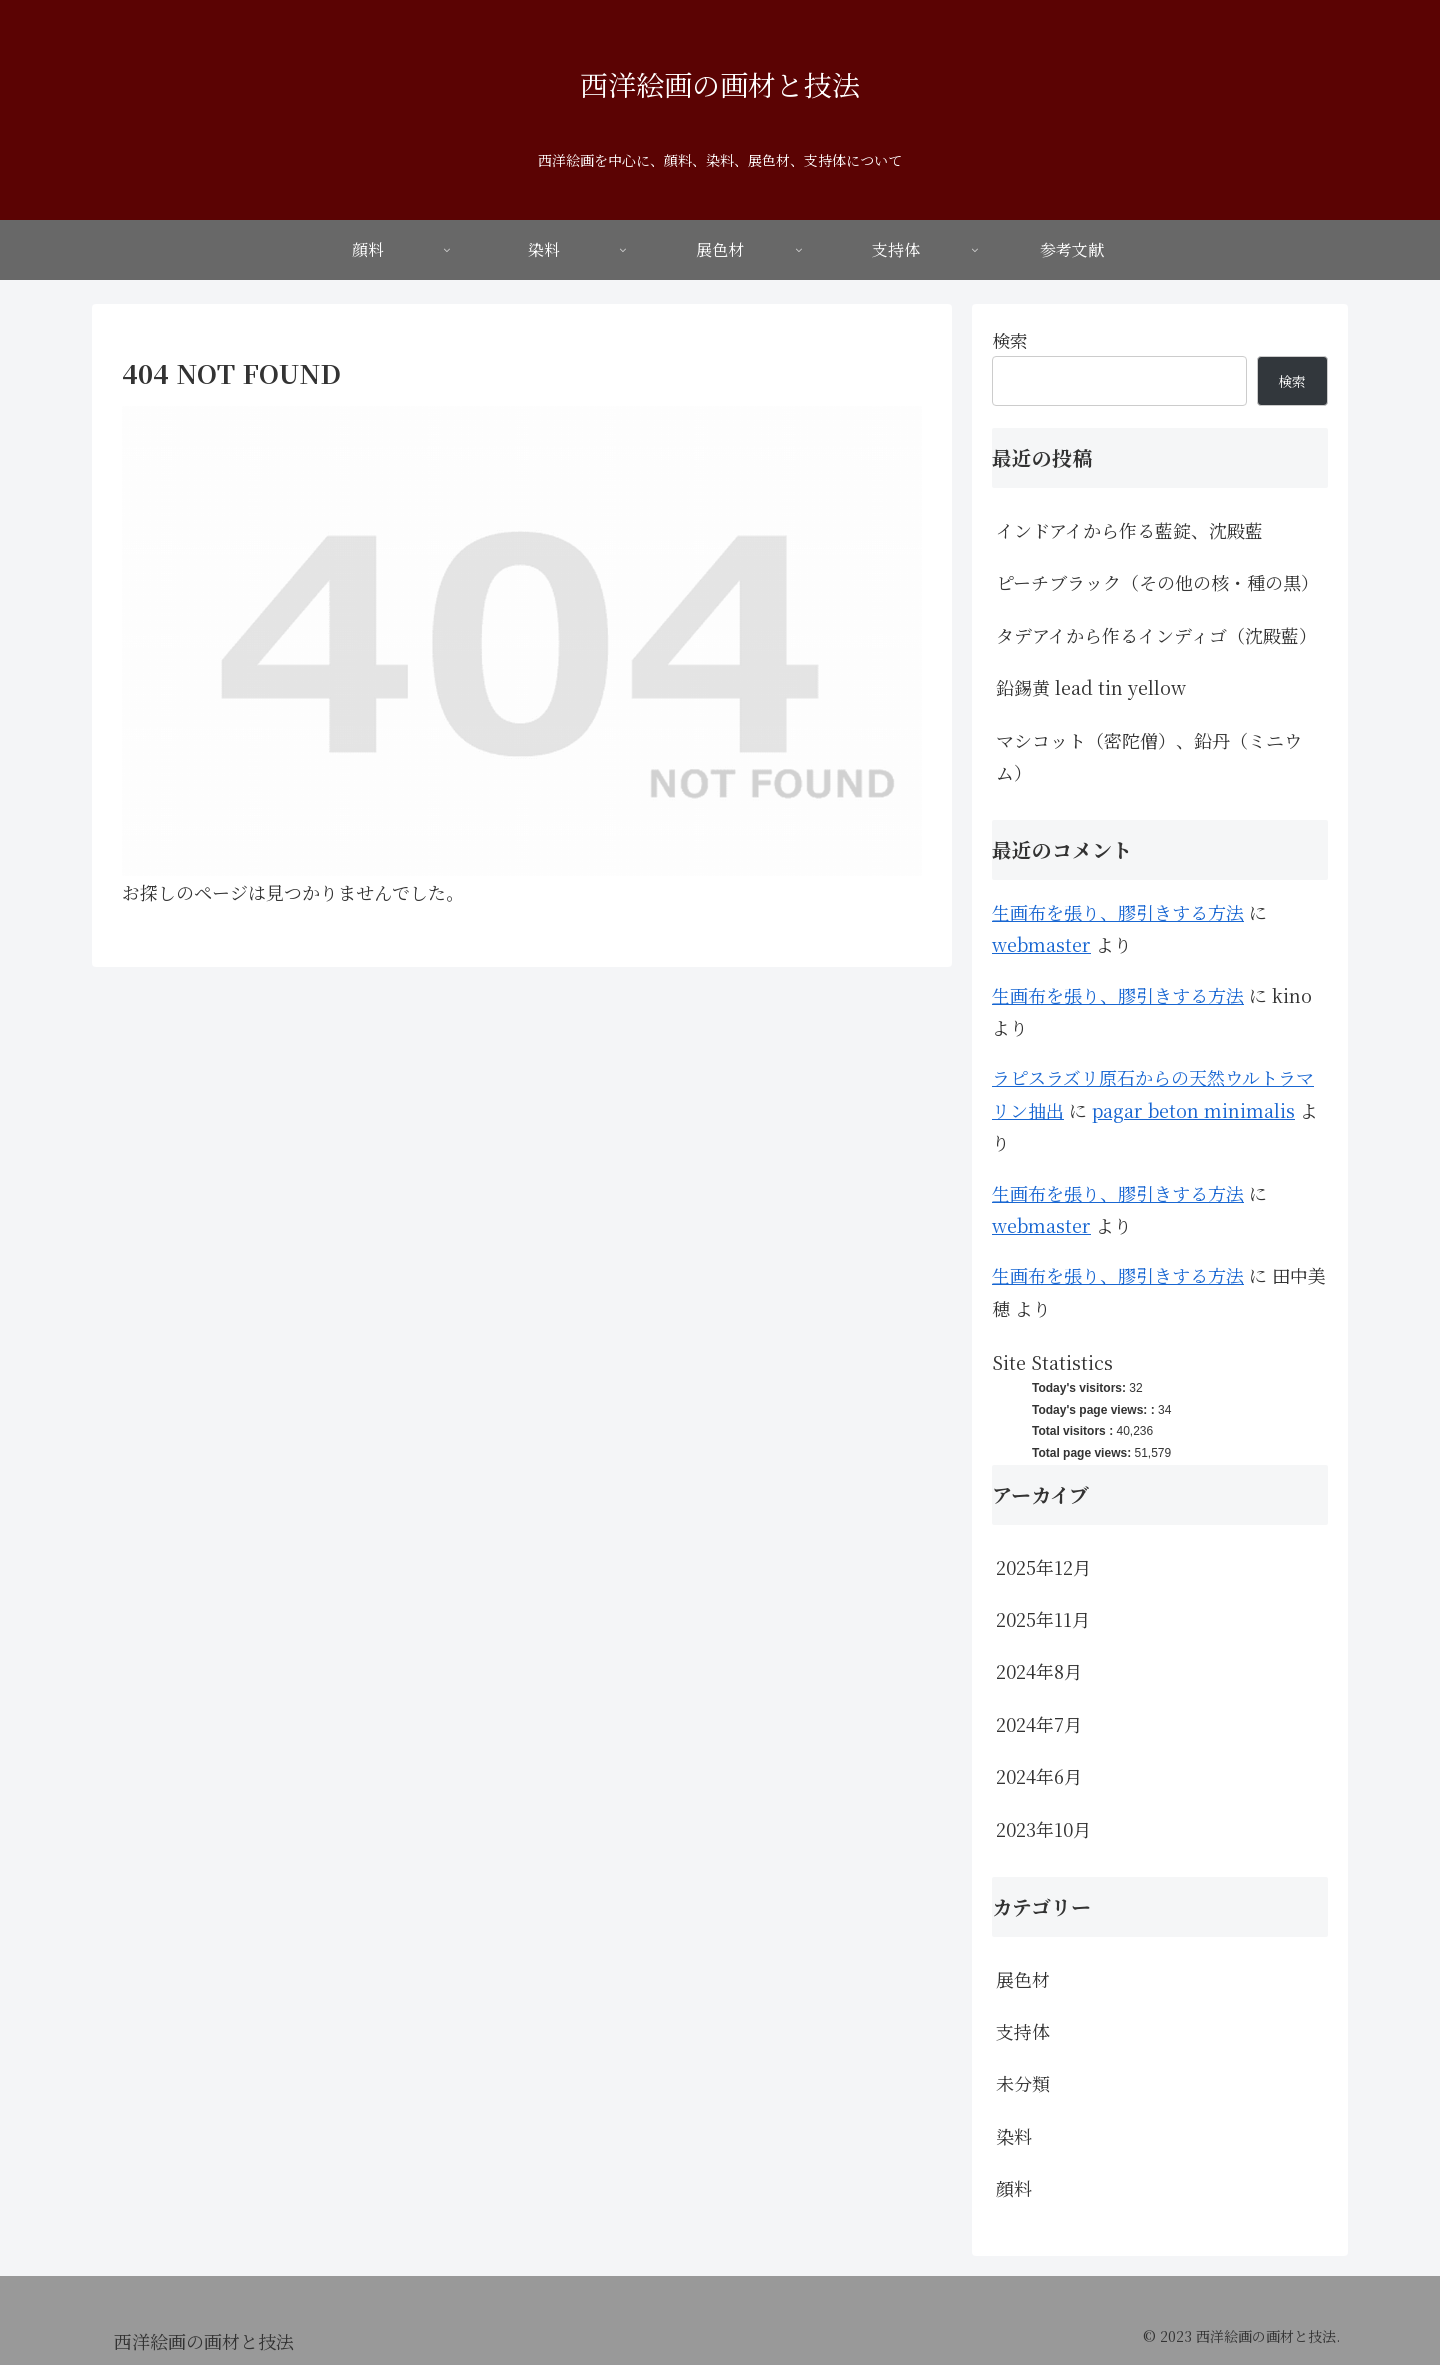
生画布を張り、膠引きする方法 (1118, 912)
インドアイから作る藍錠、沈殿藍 (1129, 530)
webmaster (1041, 944)
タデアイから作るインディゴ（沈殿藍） (1156, 635)
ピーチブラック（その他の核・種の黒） (1157, 582)
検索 (1010, 340)
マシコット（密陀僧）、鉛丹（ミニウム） (1149, 756)
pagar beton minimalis (1193, 1110)
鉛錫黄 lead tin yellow (1091, 687)
